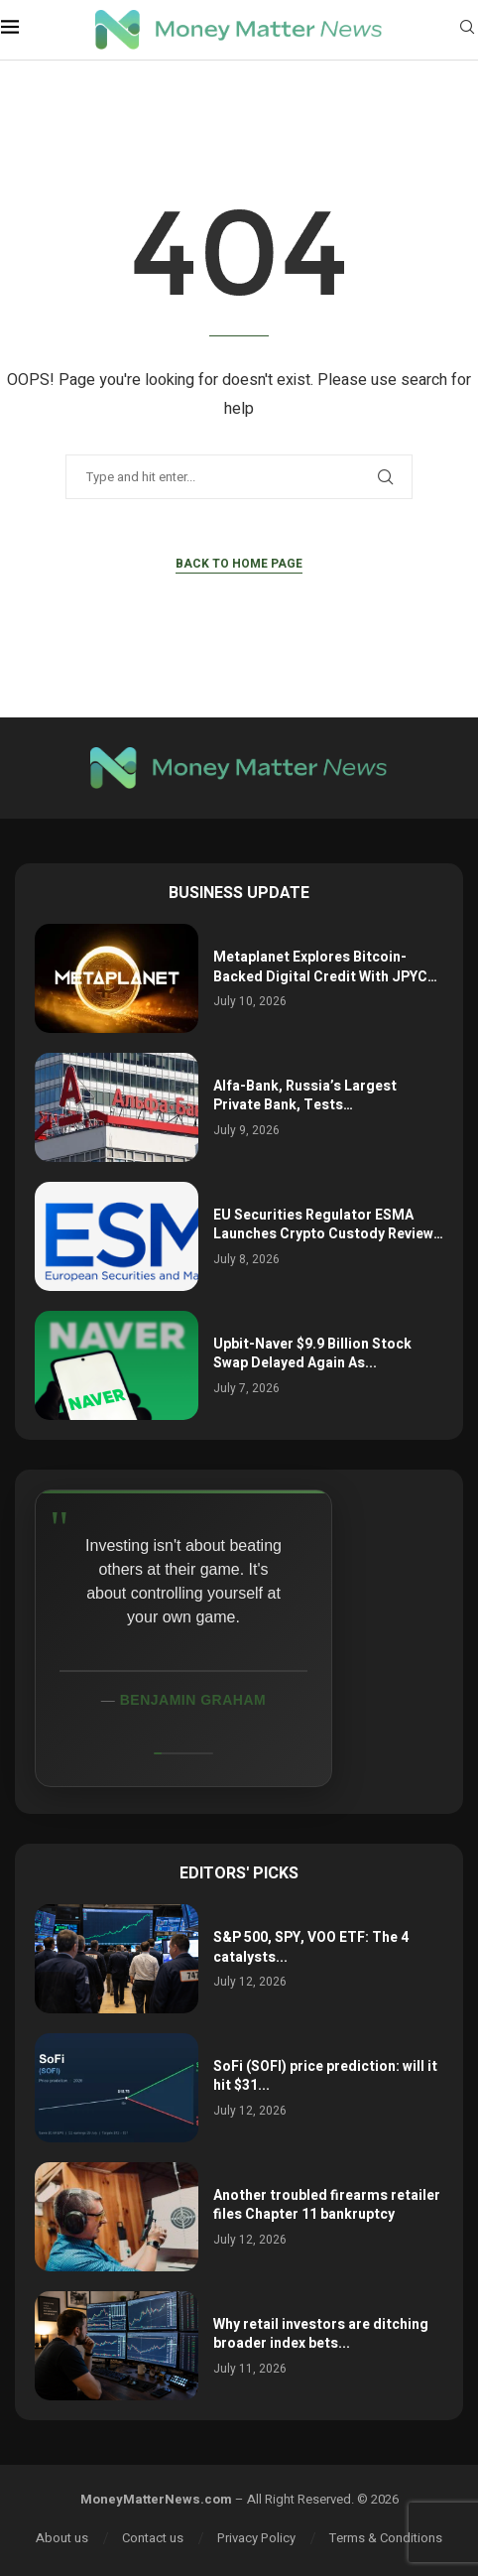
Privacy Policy (256, 2537)
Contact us (152, 2537)
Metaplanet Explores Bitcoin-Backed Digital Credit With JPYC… (325, 967)
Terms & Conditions (385, 2537)
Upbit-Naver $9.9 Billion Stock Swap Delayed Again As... (312, 1354)
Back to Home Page (239, 564)
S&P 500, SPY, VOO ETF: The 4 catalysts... (311, 1947)
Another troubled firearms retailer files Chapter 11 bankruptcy (326, 2205)
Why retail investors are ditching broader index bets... (320, 2334)
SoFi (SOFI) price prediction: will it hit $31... (325, 2076)
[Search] (467, 30)
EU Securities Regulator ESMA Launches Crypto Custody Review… (328, 1225)
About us (62, 2537)
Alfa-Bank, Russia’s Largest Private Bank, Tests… (305, 1096)
